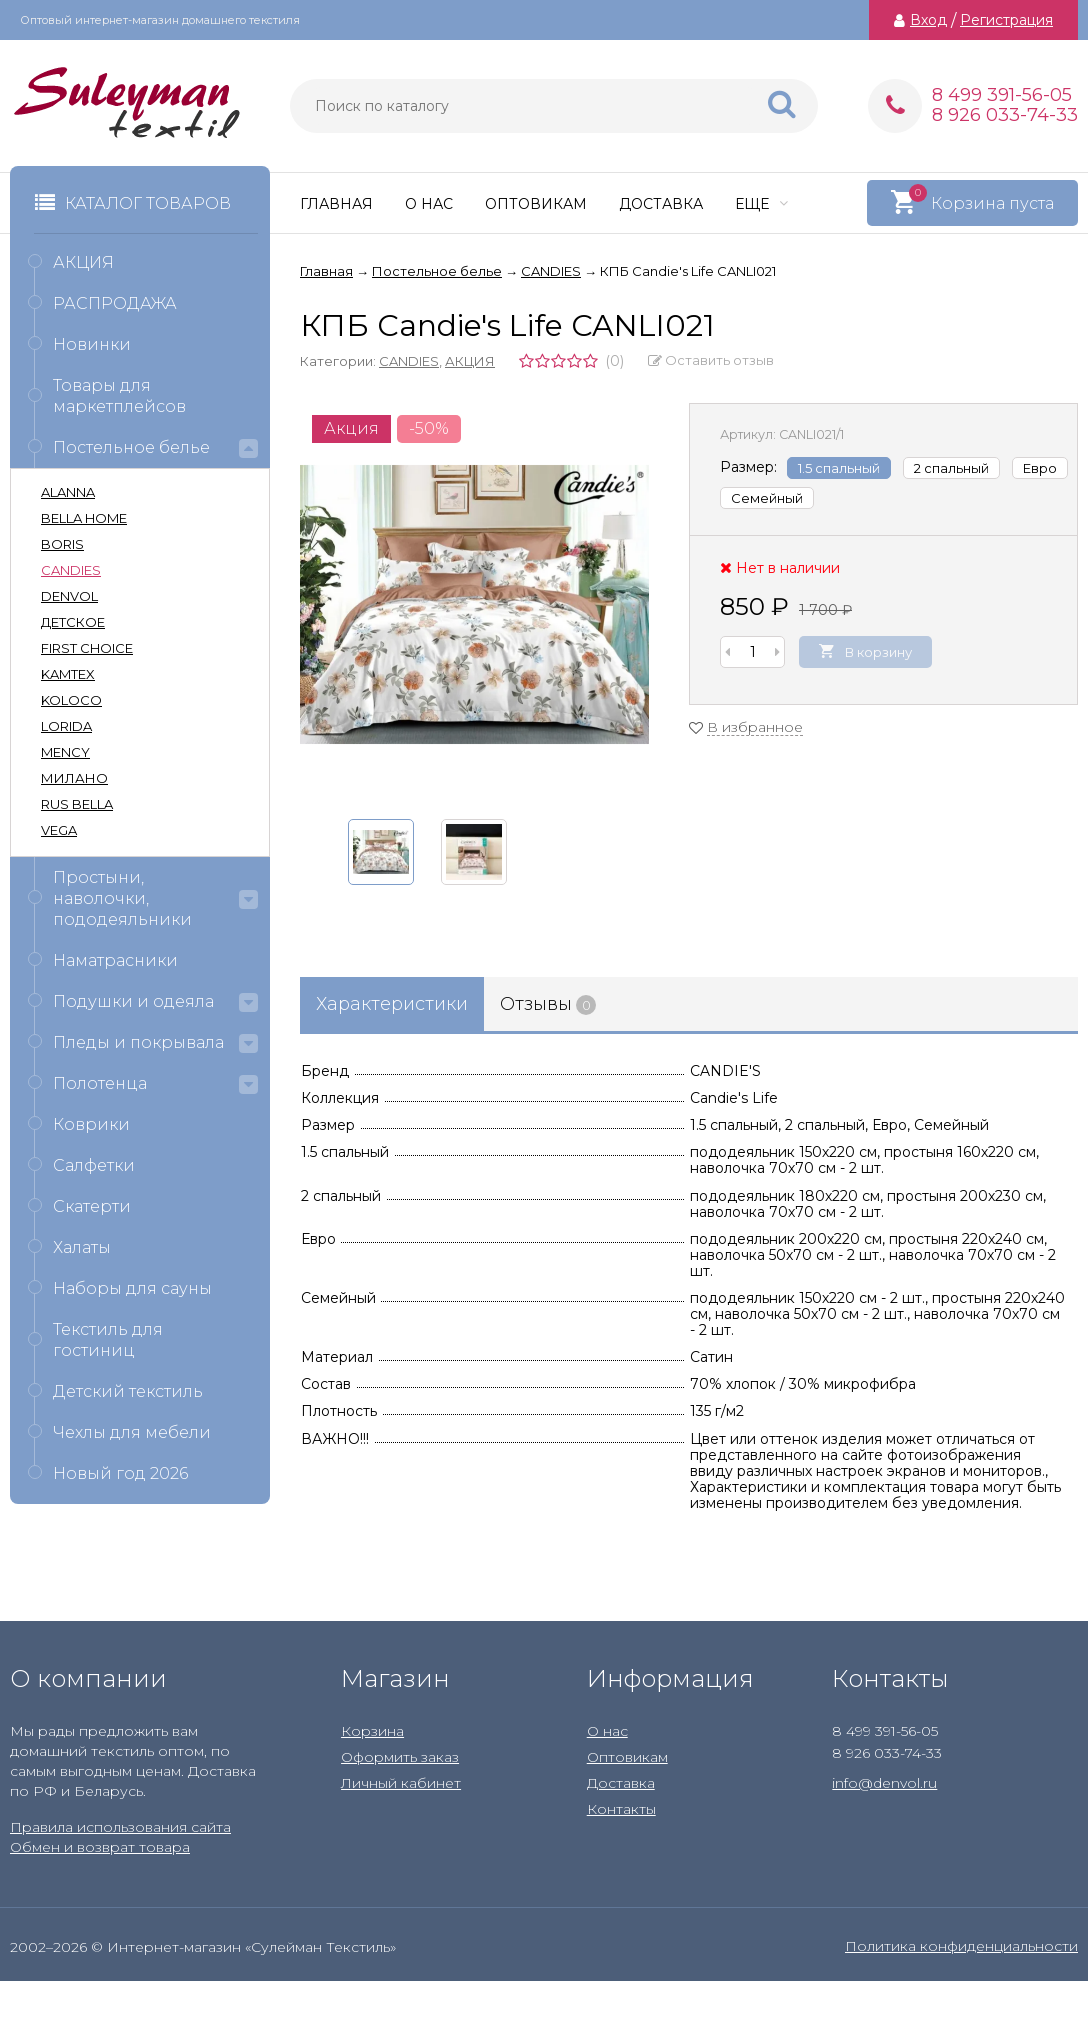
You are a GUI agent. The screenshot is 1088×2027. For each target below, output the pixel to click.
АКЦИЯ (470, 361)
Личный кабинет (401, 1783)
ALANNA (68, 492)
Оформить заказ (400, 1757)
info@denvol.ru (884, 1783)
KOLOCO (71, 700)
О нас (429, 204)
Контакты (621, 1809)
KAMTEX (68, 674)
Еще (761, 204)
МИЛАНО (74, 778)
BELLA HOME (84, 518)
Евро (1040, 468)
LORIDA (66, 726)
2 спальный (951, 468)
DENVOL (69, 596)
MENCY (65, 752)
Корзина (372, 1731)
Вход (928, 20)
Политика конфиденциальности (961, 1946)
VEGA (59, 830)
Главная (336, 204)
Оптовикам (536, 204)
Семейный (767, 498)
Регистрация (1006, 20)
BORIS (62, 544)
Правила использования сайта (120, 1827)
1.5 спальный (839, 468)
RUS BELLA (77, 804)
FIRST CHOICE (87, 648)
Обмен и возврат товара (100, 1847)
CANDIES (409, 361)
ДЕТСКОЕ (73, 622)
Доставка (661, 204)
